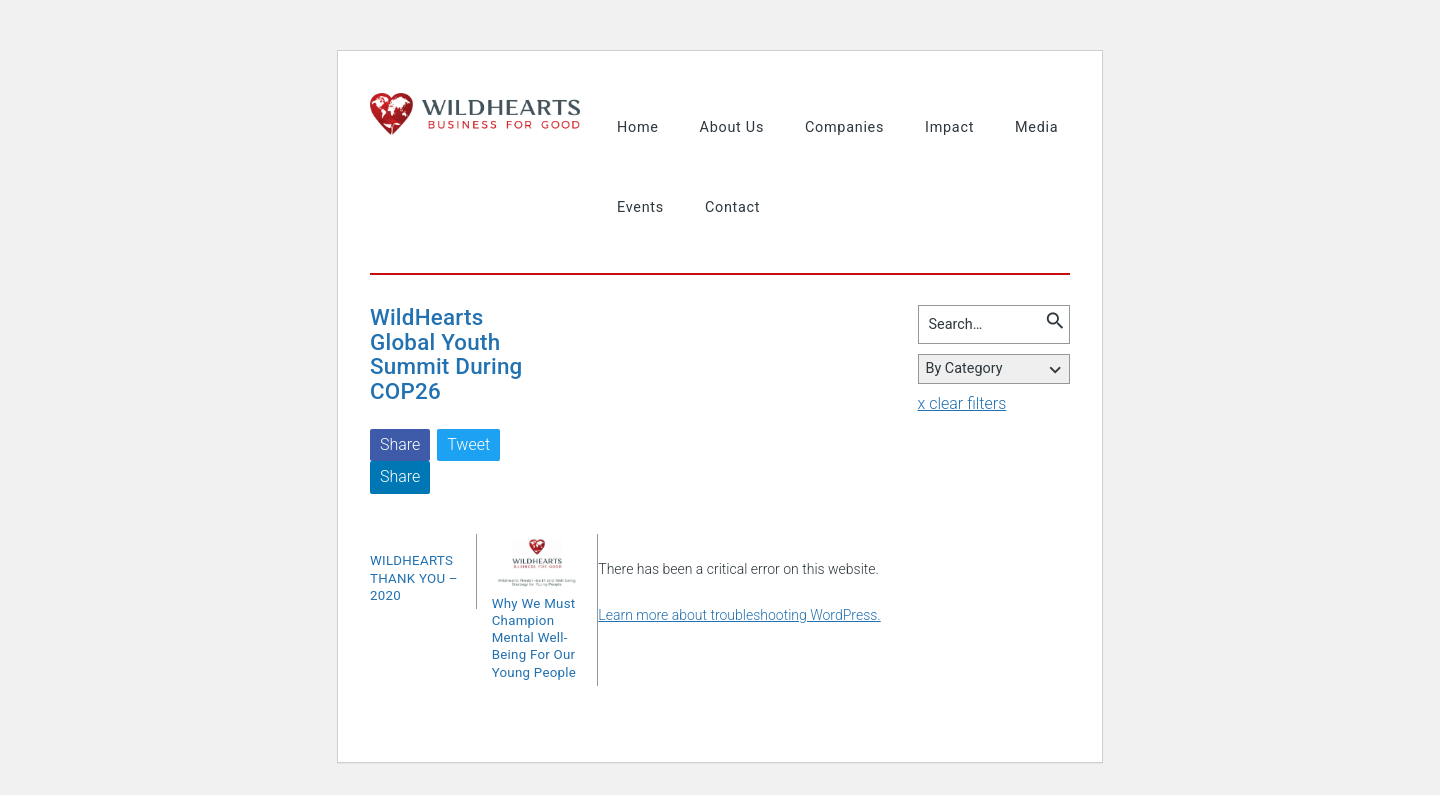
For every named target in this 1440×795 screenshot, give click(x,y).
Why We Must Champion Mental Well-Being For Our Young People (534, 638)
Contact (732, 207)
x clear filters (962, 403)
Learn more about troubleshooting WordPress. (739, 615)
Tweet (468, 444)
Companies (844, 127)
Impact (949, 127)
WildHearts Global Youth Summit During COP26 (446, 354)
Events (640, 207)
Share (400, 444)
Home (638, 127)
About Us (732, 127)
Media (1036, 127)
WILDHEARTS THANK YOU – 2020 (414, 578)
